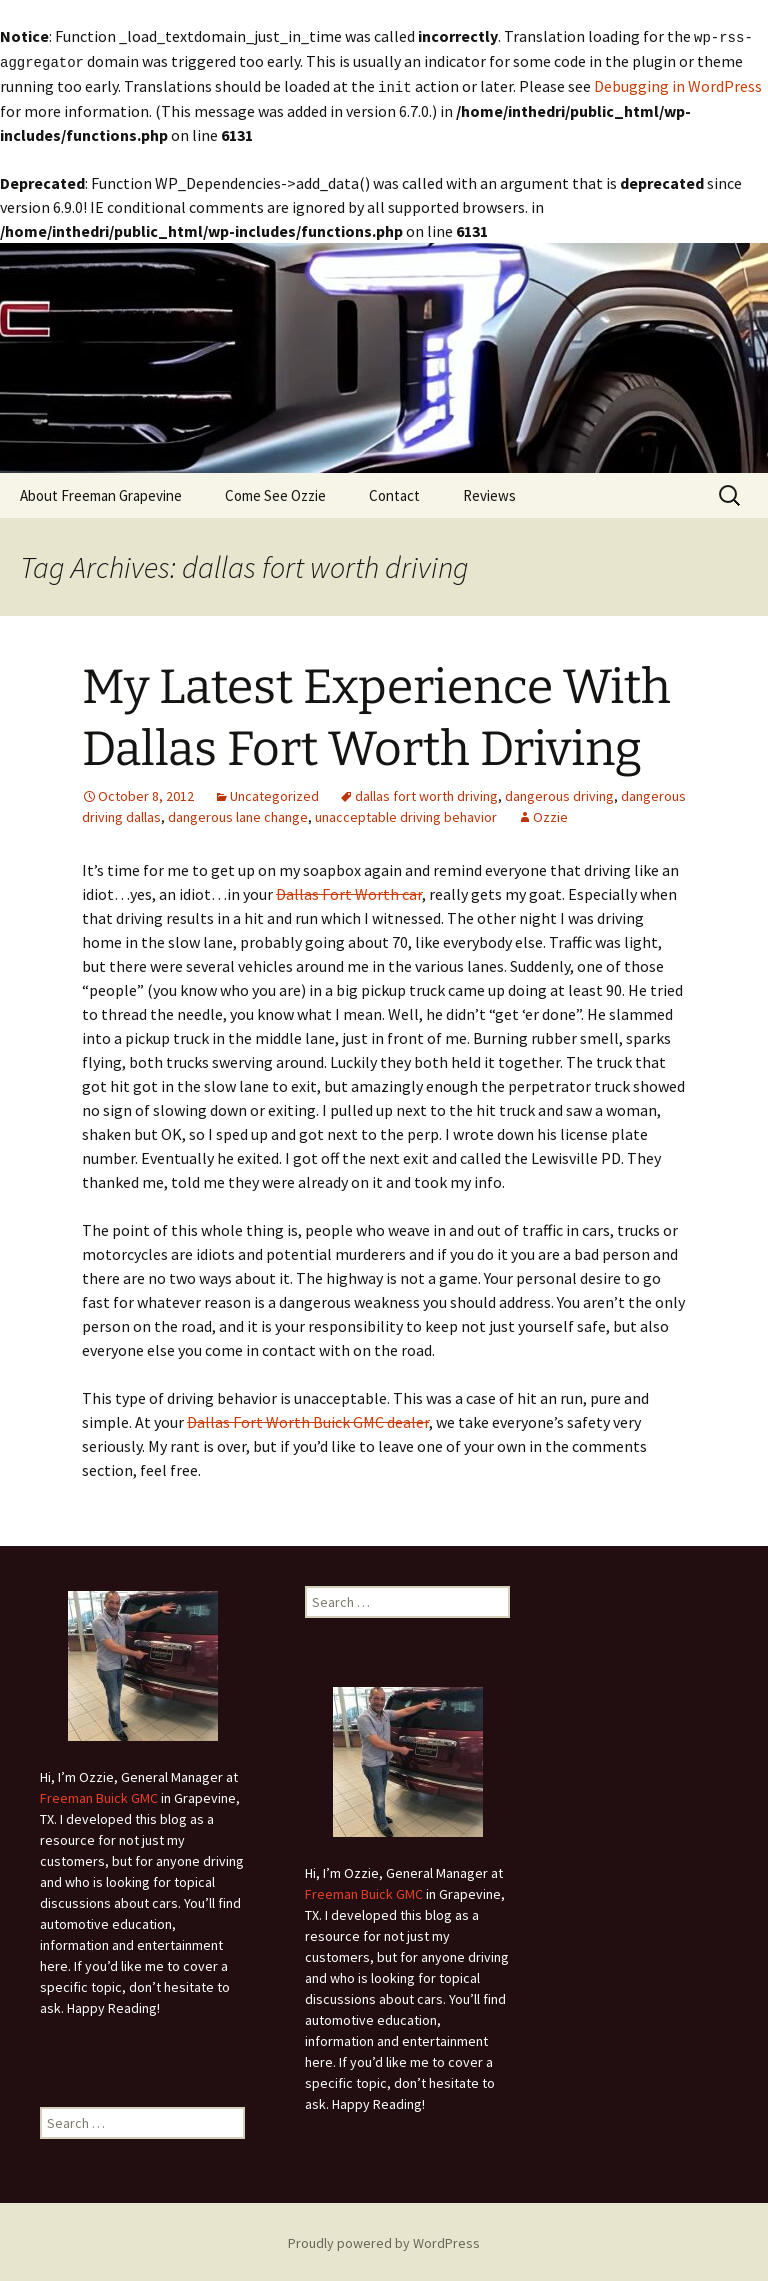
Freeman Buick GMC (99, 1795)
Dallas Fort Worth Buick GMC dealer (308, 1419)
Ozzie (550, 814)
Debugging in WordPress (678, 84)
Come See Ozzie (275, 492)
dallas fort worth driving (426, 793)
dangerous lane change (238, 814)
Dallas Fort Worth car (349, 891)
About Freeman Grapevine (101, 492)
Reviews (489, 492)
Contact (394, 492)
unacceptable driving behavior (406, 814)
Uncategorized (274, 793)
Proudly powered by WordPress (384, 2240)
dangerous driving (559, 793)
